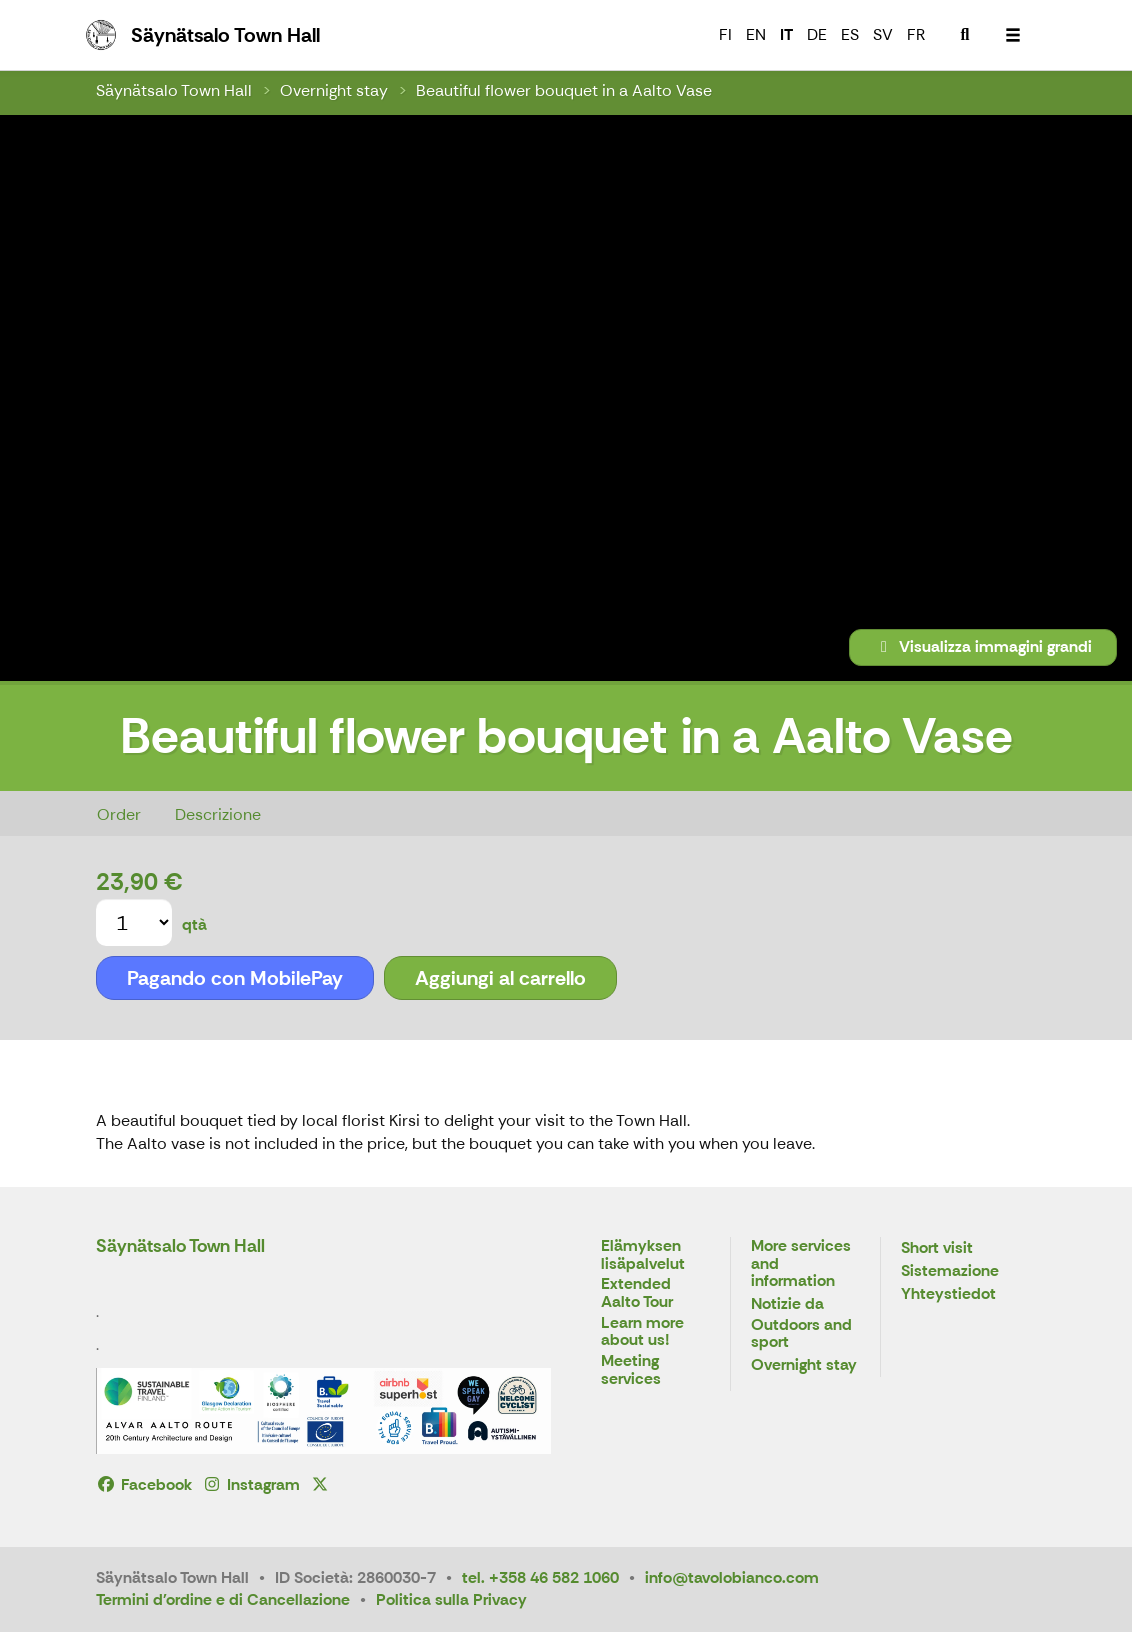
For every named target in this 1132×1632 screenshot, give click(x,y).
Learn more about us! (642, 1332)
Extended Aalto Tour (637, 1293)
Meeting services (631, 1370)
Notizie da (787, 1304)
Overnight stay (334, 90)
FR (916, 34)
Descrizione (218, 814)
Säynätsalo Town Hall (174, 90)
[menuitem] (965, 35)
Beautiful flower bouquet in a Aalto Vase (564, 90)
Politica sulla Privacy (451, 1599)
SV (883, 34)
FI (725, 34)
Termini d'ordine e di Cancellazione (223, 1599)
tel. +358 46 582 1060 (540, 1577)
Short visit (937, 1248)
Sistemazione (950, 1271)
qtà (194, 924)
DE (817, 34)
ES (850, 34)
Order (119, 814)
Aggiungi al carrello (500, 978)
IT (786, 34)
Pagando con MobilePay (235, 978)
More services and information (801, 1264)
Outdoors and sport (801, 1334)
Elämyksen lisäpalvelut (643, 1255)
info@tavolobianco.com (732, 1577)
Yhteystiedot (948, 1294)
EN (756, 34)
